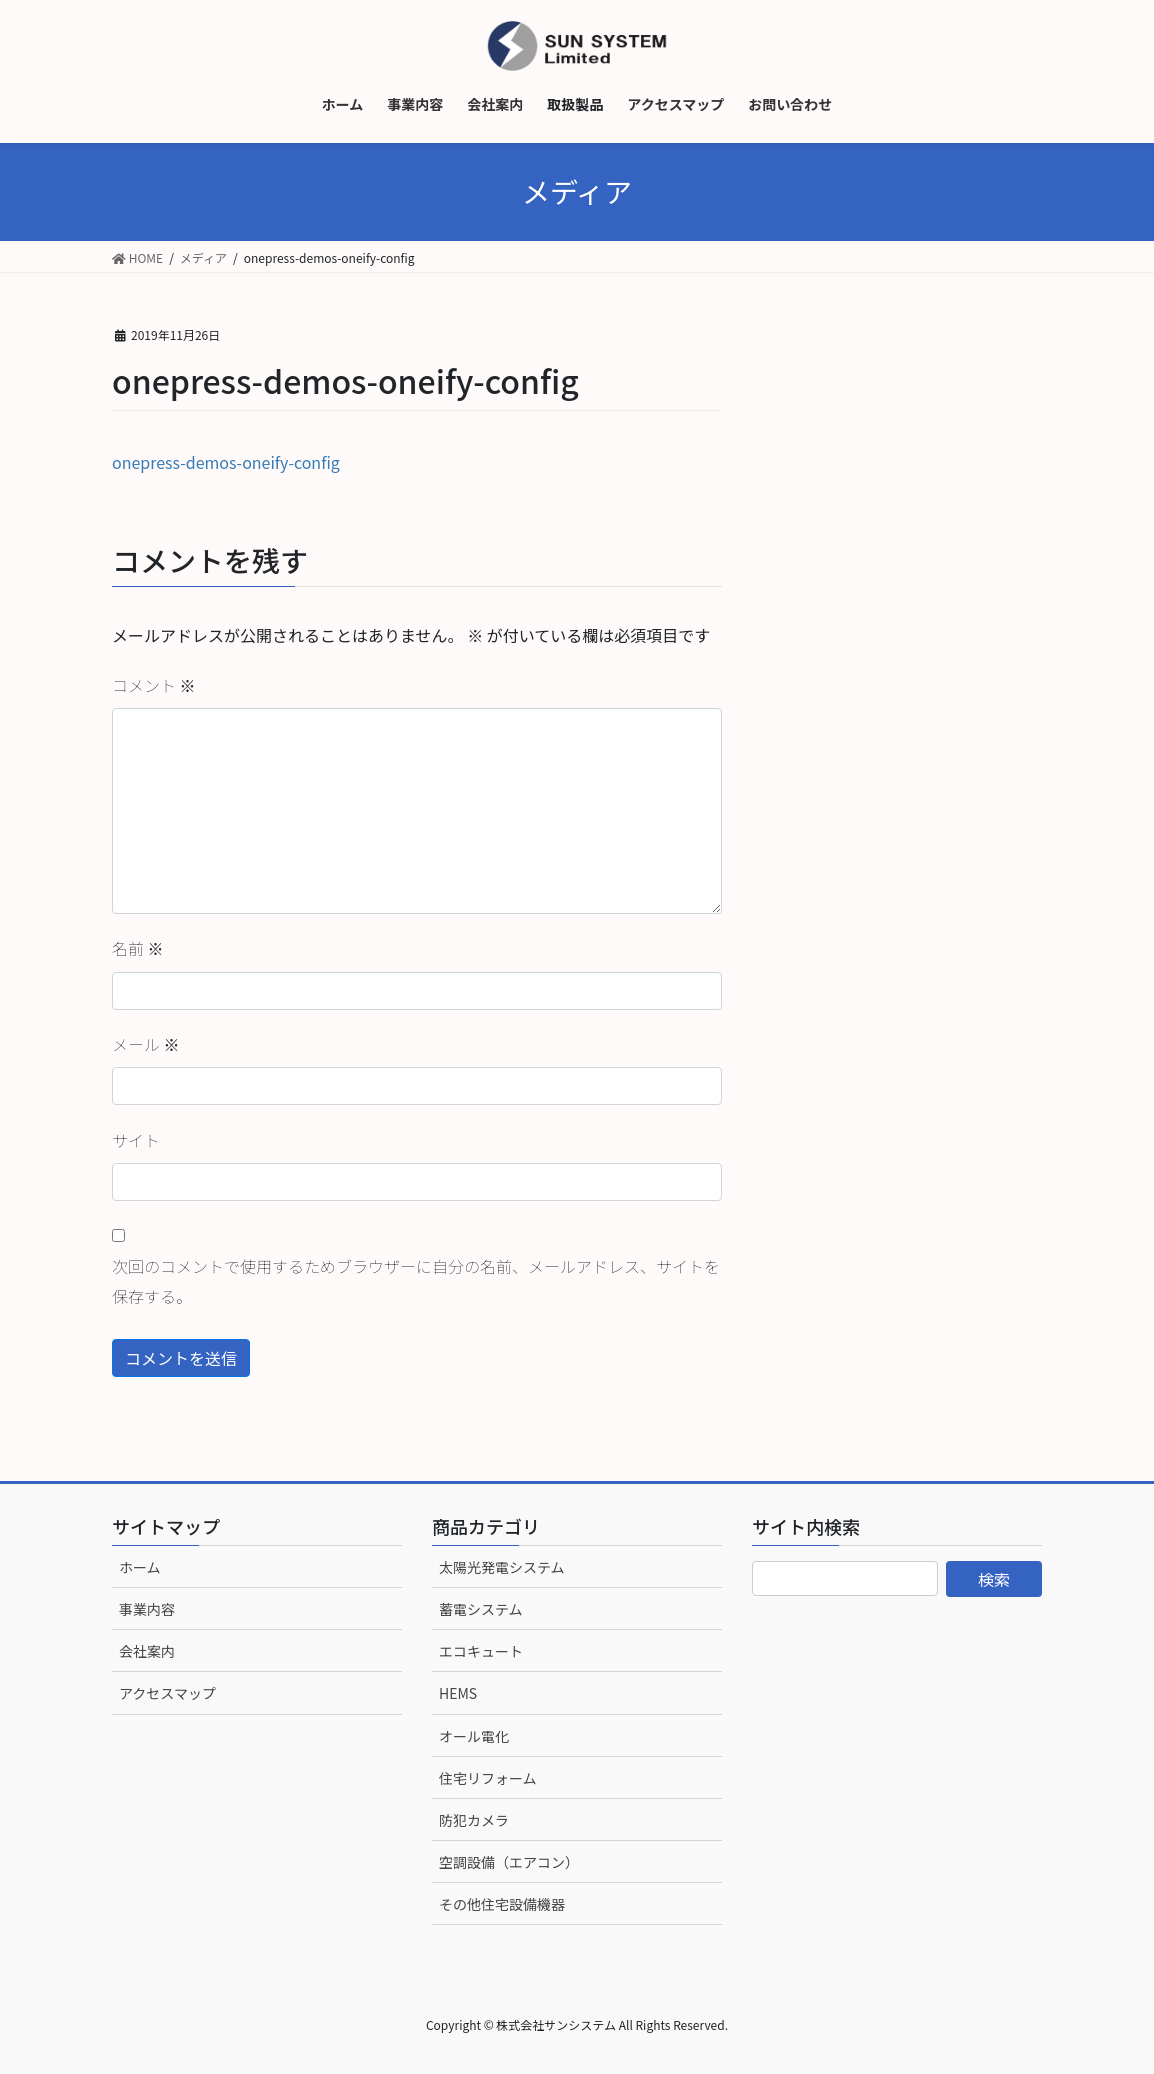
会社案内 (147, 1651)
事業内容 (147, 1609)
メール (146, 1044)
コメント (154, 685)
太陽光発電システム (502, 1567)
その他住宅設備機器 (502, 1904)
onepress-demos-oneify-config (226, 462)
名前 (138, 948)
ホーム (140, 1567)
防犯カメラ (474, 1820)
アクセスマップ (167, 1693)
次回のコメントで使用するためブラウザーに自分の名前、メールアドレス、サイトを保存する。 (416, 1281)
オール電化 (474, 1736)
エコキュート (481, 1651)
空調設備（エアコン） (509, 1862)
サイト (136, 1140)
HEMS (458, 1693)
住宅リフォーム (488, 1778)
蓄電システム (481, 1609)
